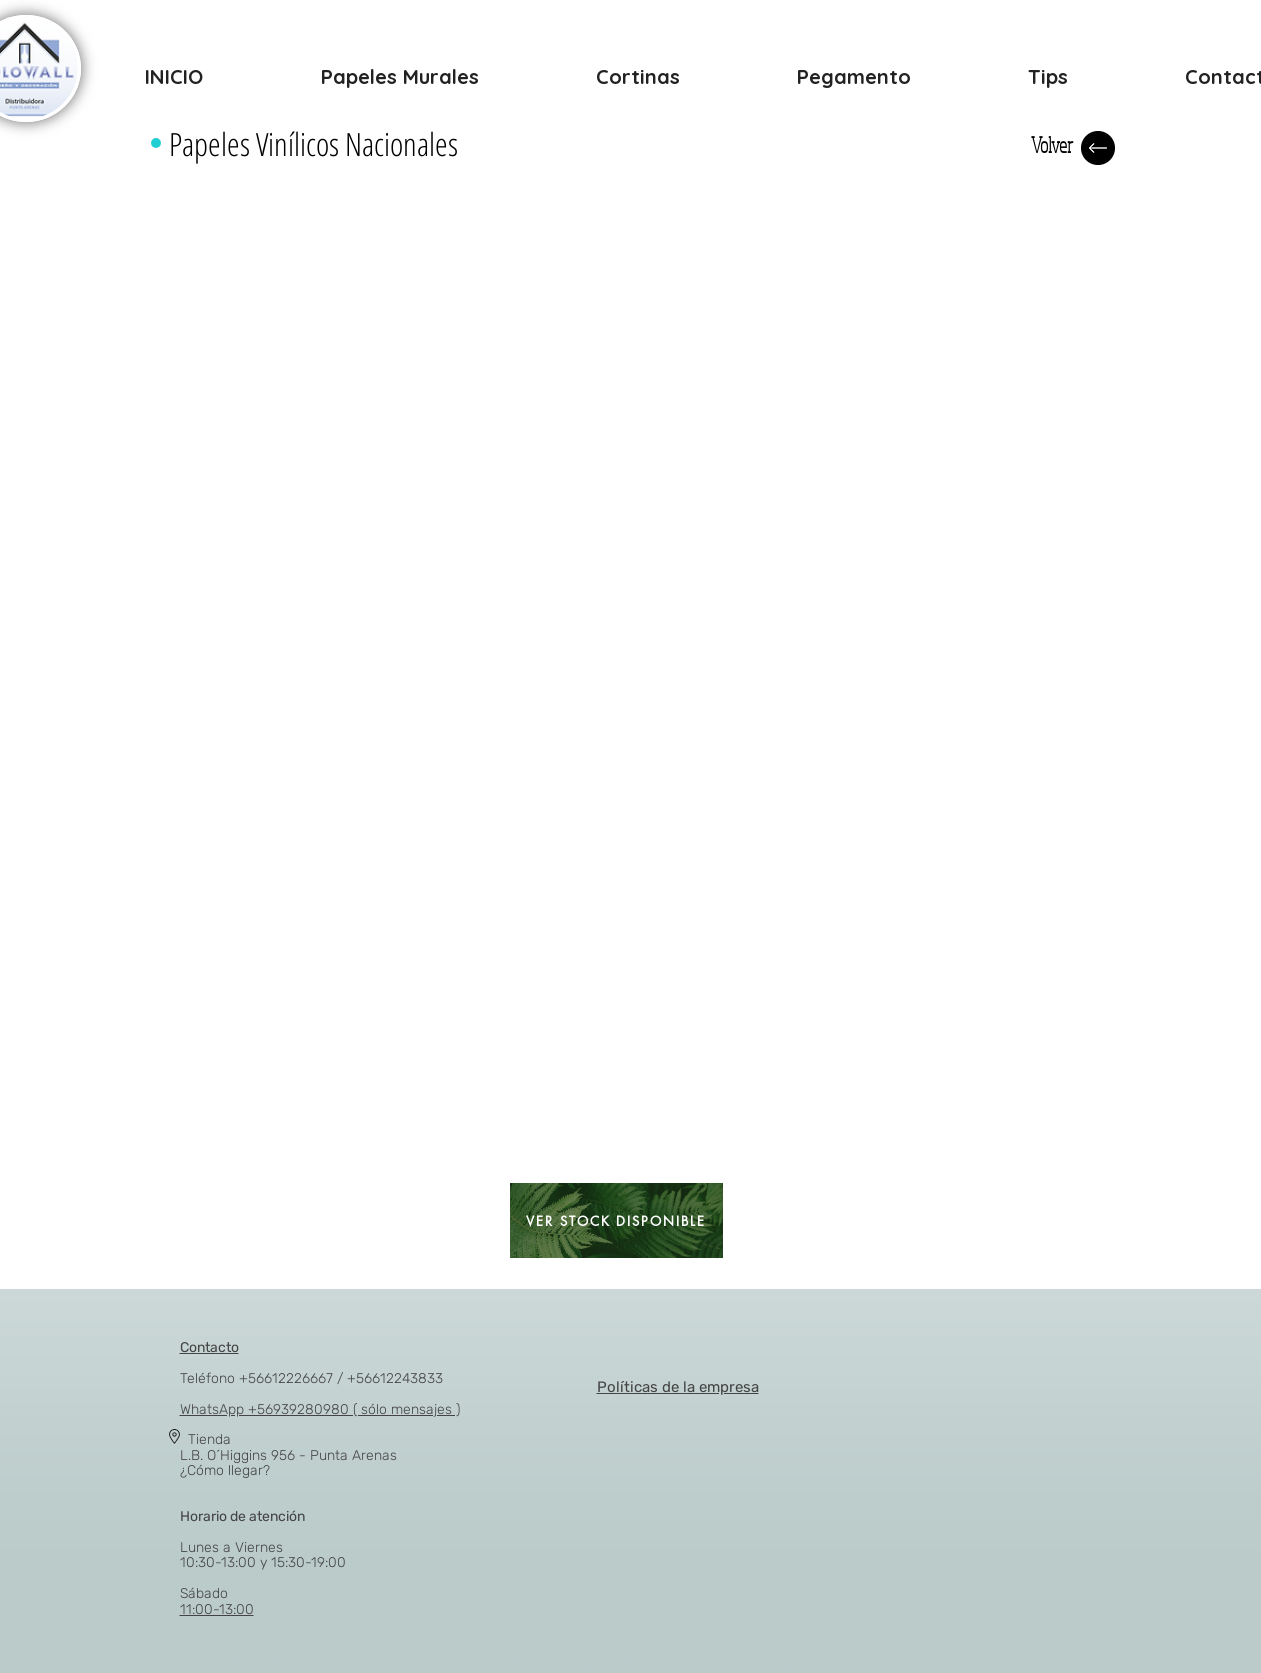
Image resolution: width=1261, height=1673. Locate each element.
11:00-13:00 (217, 1609)
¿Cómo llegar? (225, 1470)
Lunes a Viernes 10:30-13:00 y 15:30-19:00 (263, 1539)
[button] (233, 244)
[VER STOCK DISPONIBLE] (616, 1220)
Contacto (209, 1347)
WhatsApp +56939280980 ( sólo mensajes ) (320, 1409)
